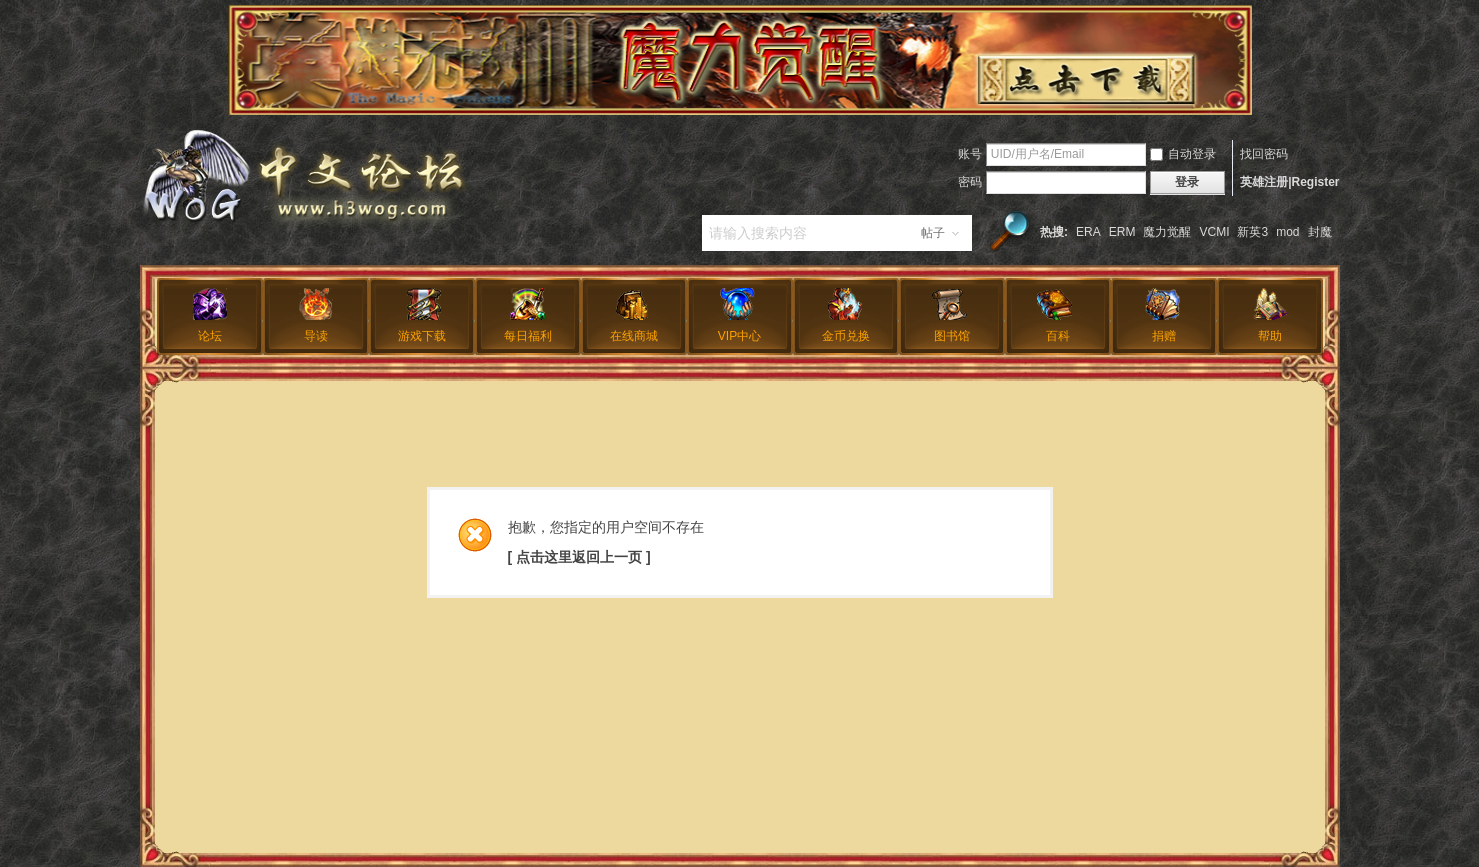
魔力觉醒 (1167, 232)
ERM (1122, 232)
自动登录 (1183, 154)
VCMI (1214, 232)
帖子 (933, 233)
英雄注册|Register (1289, 182)
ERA (1088, 232)
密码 (970, 182)
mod (1287, 232)
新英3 (1252, 232)
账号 (970, 154)
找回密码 (1264, 154)
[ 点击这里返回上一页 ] (579, 557)
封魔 (1320, 232)
